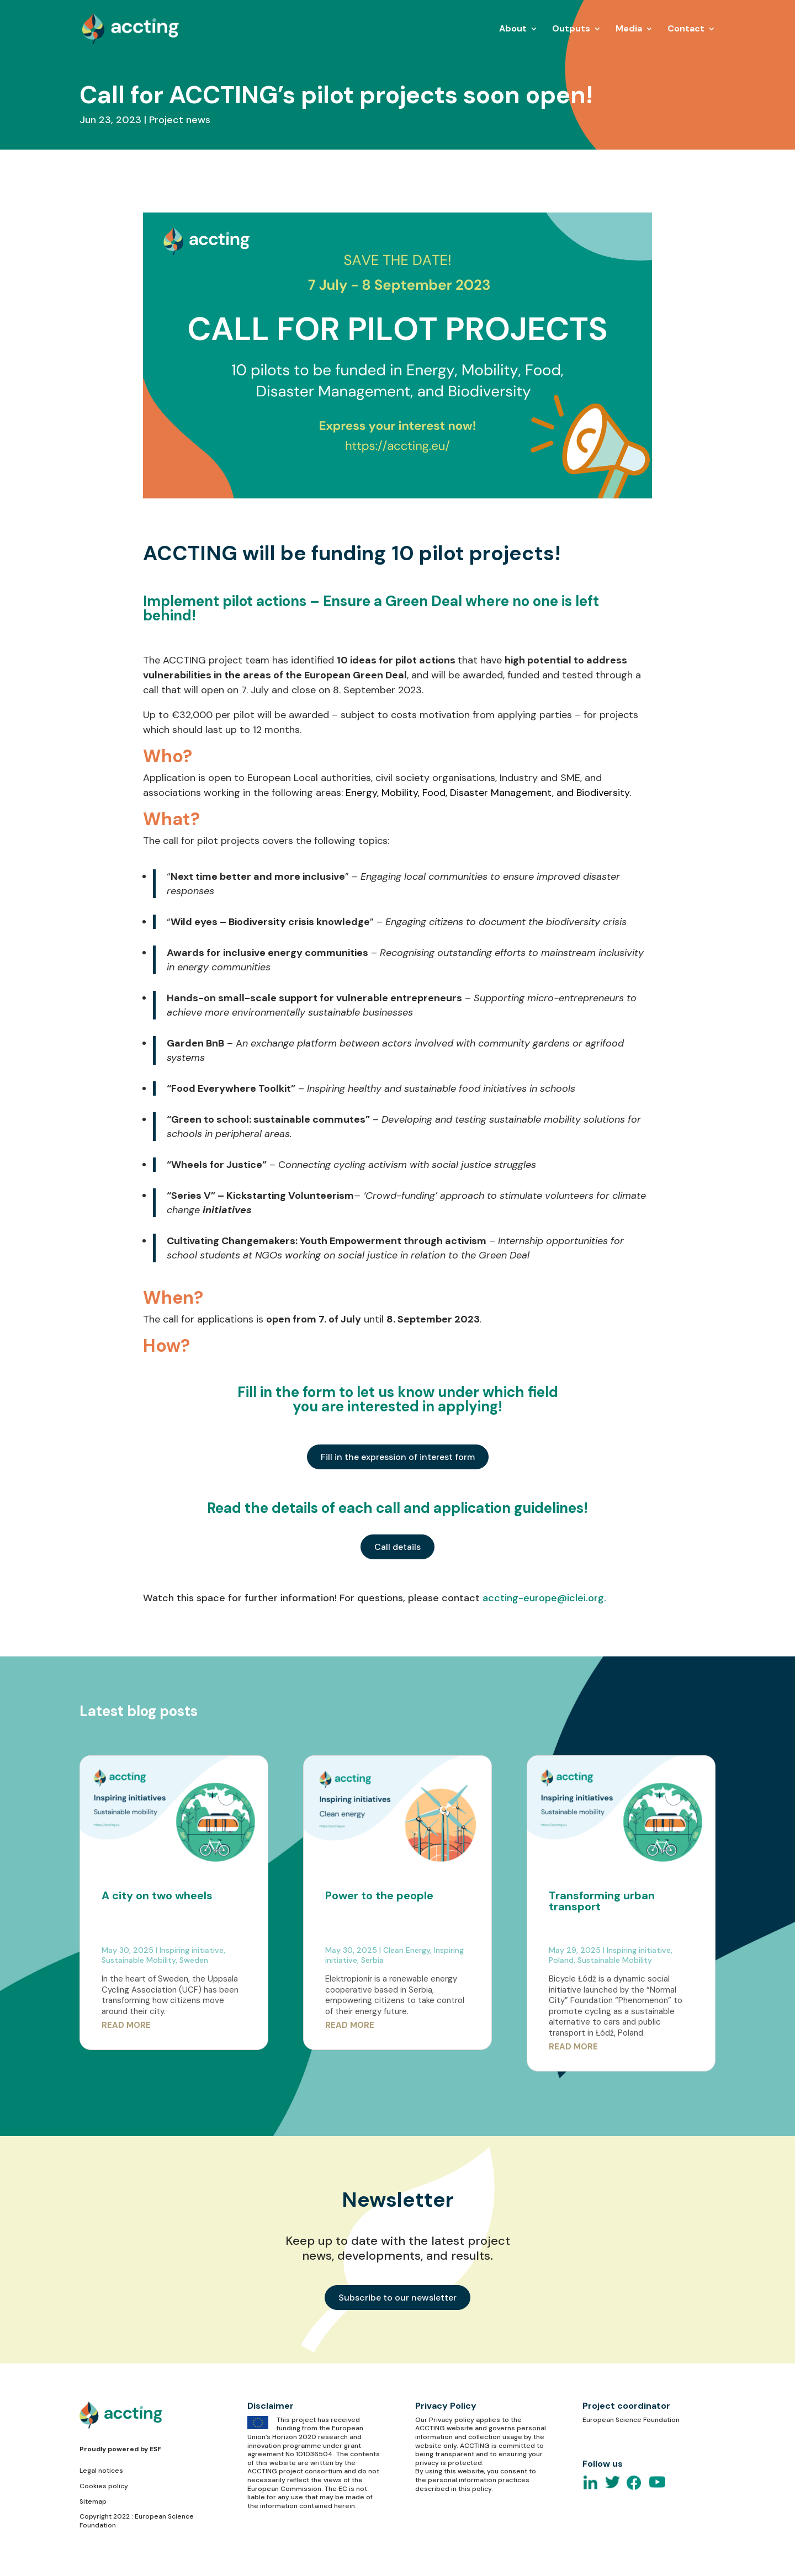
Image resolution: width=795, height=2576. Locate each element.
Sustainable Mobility (139, 1960)
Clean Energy (406, 1950)
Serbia (372, 1960)
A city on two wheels (157, 1895)
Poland (561, 1960)
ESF (155, 2449)
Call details (397, 1547)
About (513, 29)
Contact (685, 29)
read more (126, 2025)
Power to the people (379, 1895)
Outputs (571, 29)
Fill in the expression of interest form (398, 1457)
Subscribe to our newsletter (397, 2297)
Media (629, 29)
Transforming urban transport (602, 1901)
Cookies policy (104, 2486)
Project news (179, 119)
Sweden (193, 1960)
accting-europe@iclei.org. (544, 1598)
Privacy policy (451, 2419)
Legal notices (101, 2470)
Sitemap (93, 2501)
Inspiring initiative (192, 1950)
